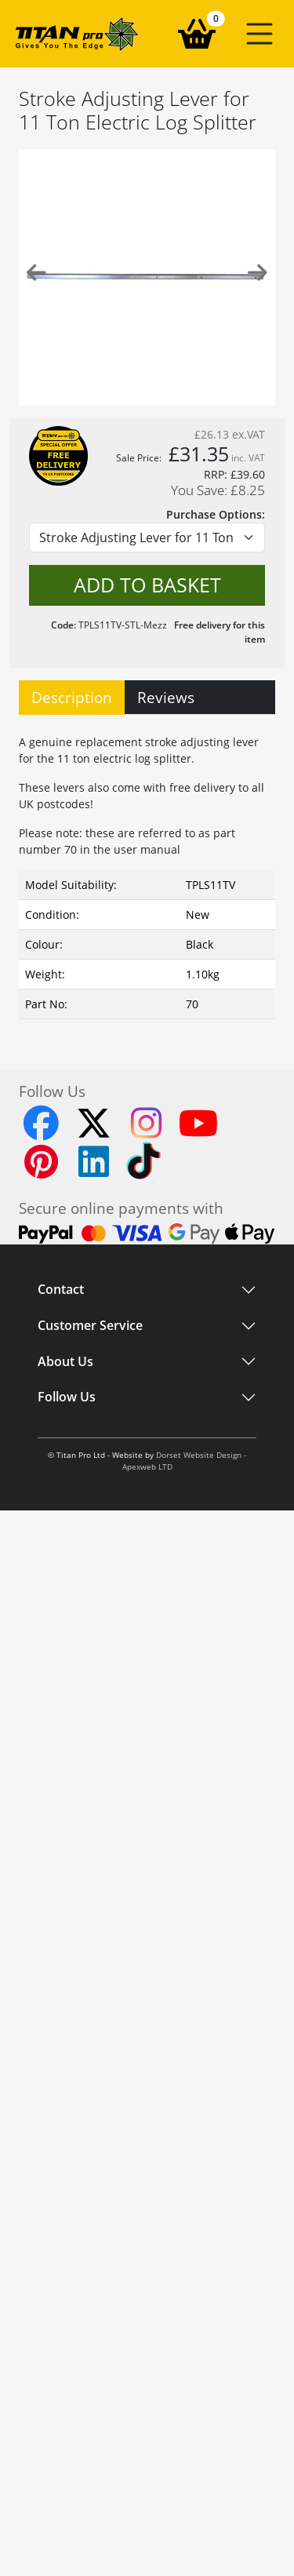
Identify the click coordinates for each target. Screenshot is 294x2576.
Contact (61, 1290)
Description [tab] (71, 697)
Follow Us (67, 1397)
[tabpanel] (147, 873)
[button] (259, 34)
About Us (65, 1361)
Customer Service (90, 1326)
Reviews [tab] (165, 697)
